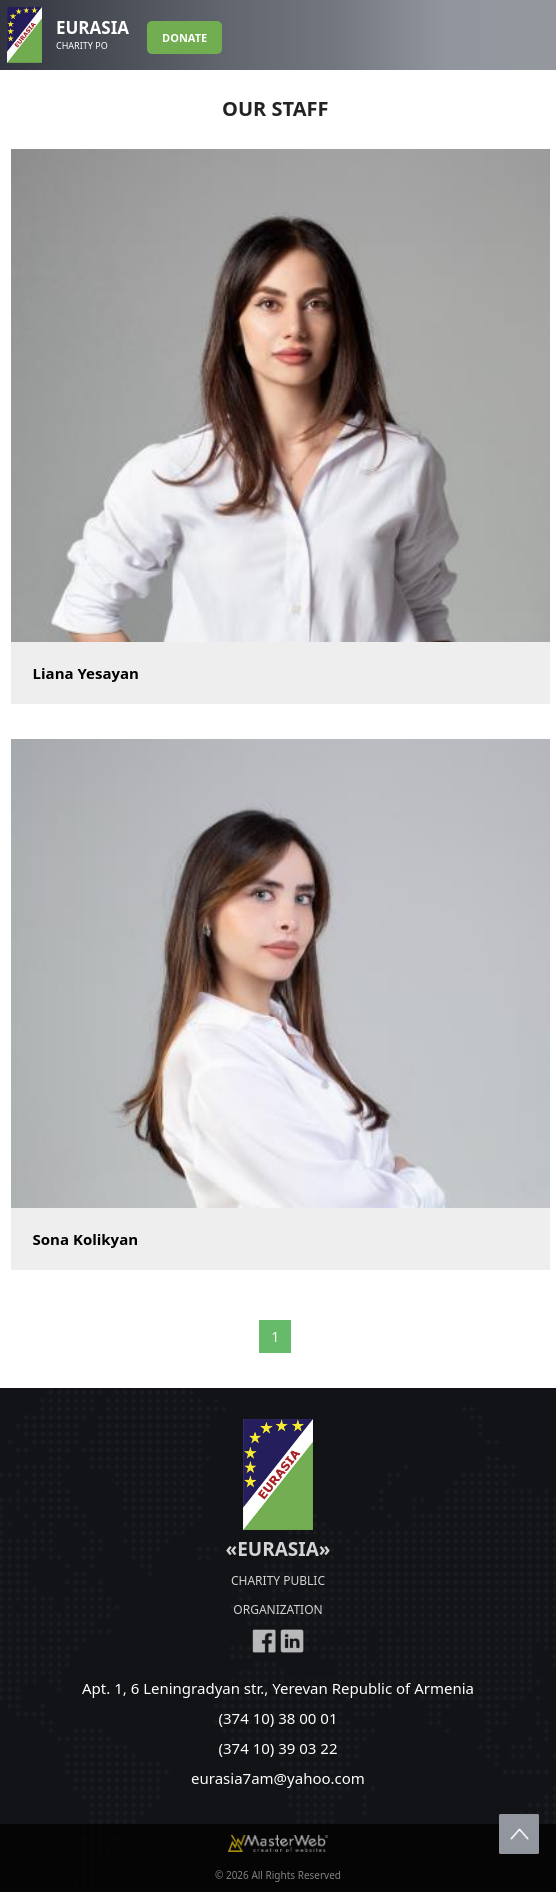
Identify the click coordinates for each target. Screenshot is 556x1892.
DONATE (184, 37)
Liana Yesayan (86, 673)
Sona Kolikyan (86, 1239)
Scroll (519, 1834)
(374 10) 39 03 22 (278, 1748)
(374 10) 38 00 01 (278, 1718)
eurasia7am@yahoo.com (278, 1778)
